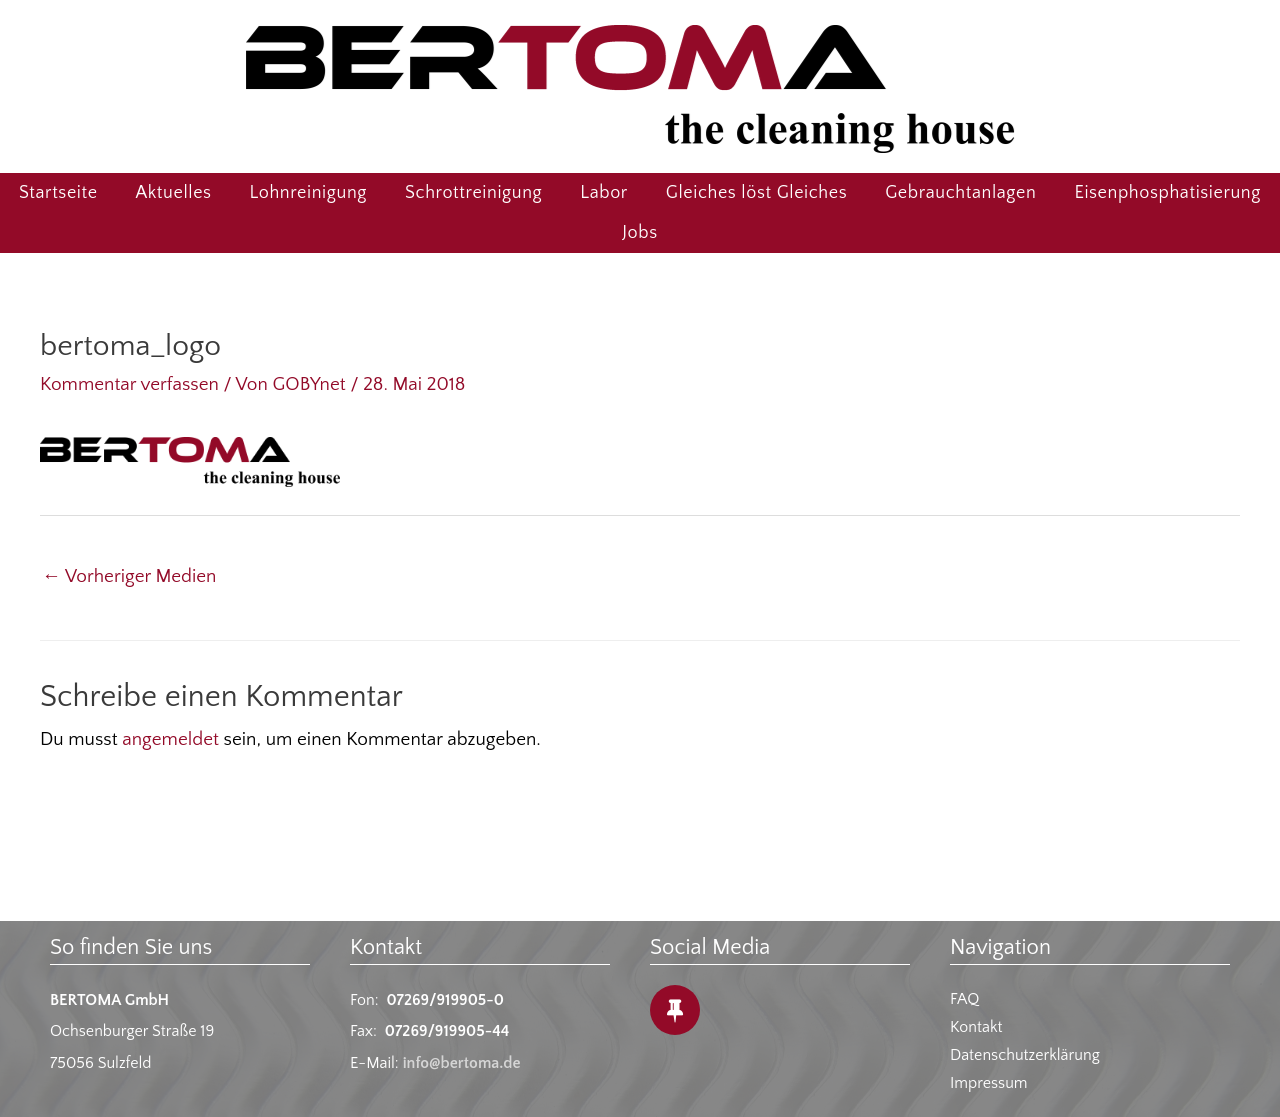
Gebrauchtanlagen (960, 193)
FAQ (964, 999)
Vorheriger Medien (129, 576)
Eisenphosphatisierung (1167, 193)
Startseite (58, 193)
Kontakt (976, 1027)
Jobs (639, 233)
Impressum (989, 1083)
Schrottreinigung (473, 193)
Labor (604, 193)
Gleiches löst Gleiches (756, 193)
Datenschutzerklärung (1025, 1055)
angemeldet (170, 739)
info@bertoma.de (462, 1063)
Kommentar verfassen (129, 384)
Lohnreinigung (308, 193)
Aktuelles (174, 193)
